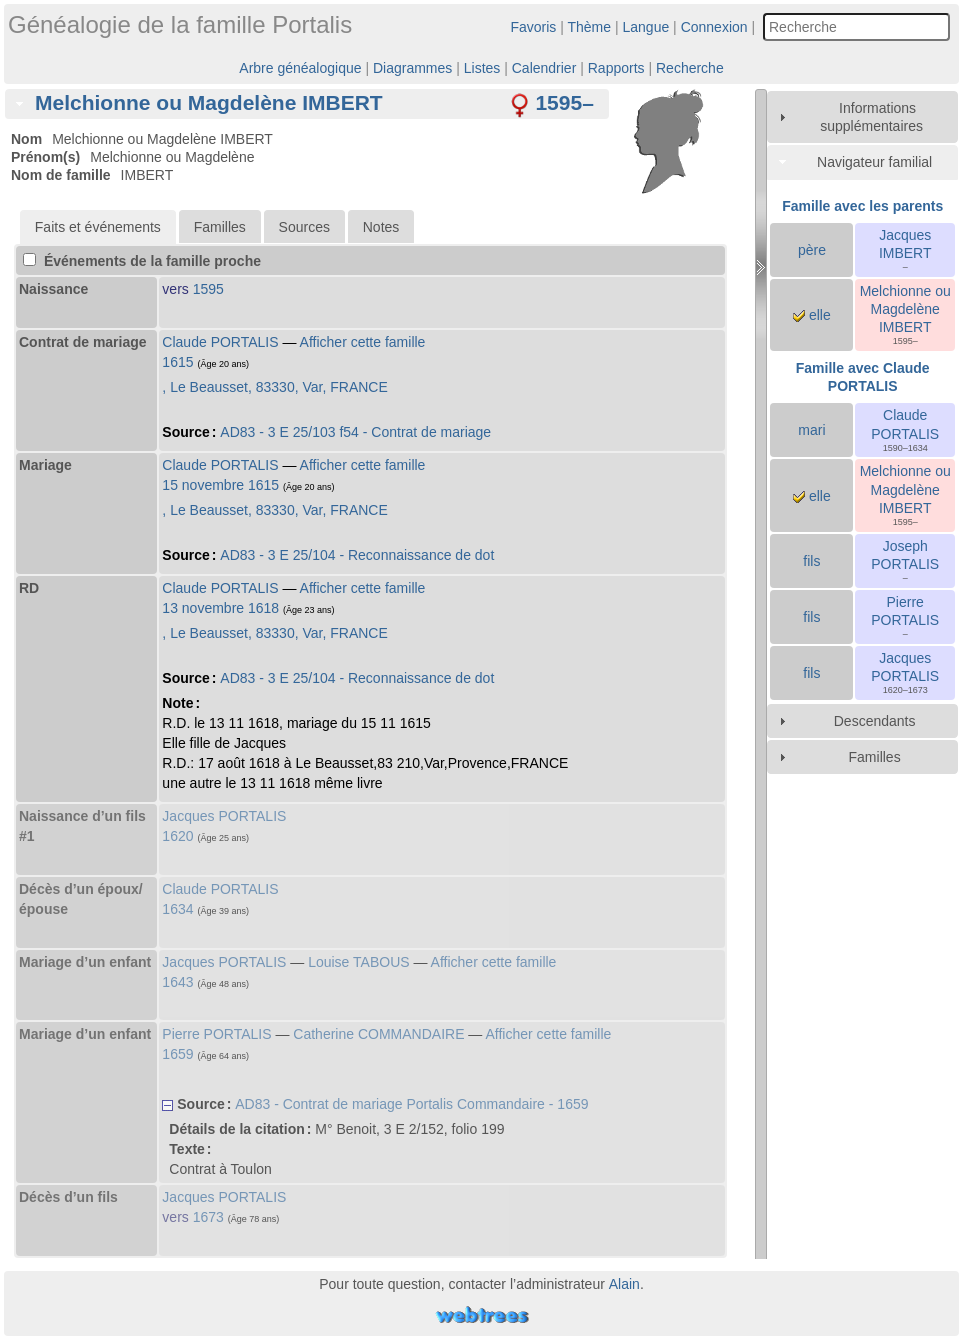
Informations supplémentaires (871, 117)
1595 (208, 289)
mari (811, 430)
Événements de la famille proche (142, 261)
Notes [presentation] (381, 227)
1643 (177, 982)
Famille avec (863, 377)
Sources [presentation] (304, 227)
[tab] (307, 104)
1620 (177, 836)
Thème (590, 27)
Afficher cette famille (363, 342)
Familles (875, 757)
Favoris (533, 27)
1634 (177, 909)
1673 (208, 1217)
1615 (177, 362)
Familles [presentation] (220, 227)
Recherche (690, 68)
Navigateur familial (874, 162)
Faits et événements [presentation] (98, 227)
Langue (646, 27)
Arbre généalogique (300, 68)
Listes (482, 68)
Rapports (616, 68)
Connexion (714, 27)
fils (811, 561)
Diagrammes (412, 68)
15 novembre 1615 (220, 485)
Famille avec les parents (862, 206)
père (812, 250)
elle (812, 315)
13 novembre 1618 (220, 608)
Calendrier (544, 68)
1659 (177, 1054)
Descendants (875, 721)
